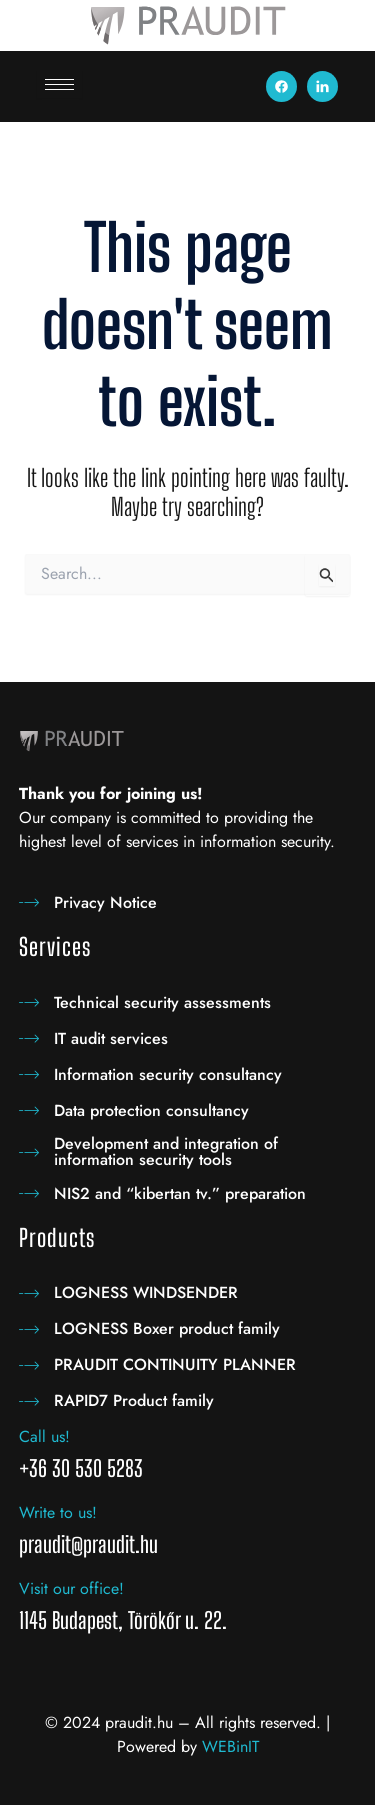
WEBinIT (230, 1746)
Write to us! (58, 1512)
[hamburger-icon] (59, 84)
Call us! (44, 1436)
